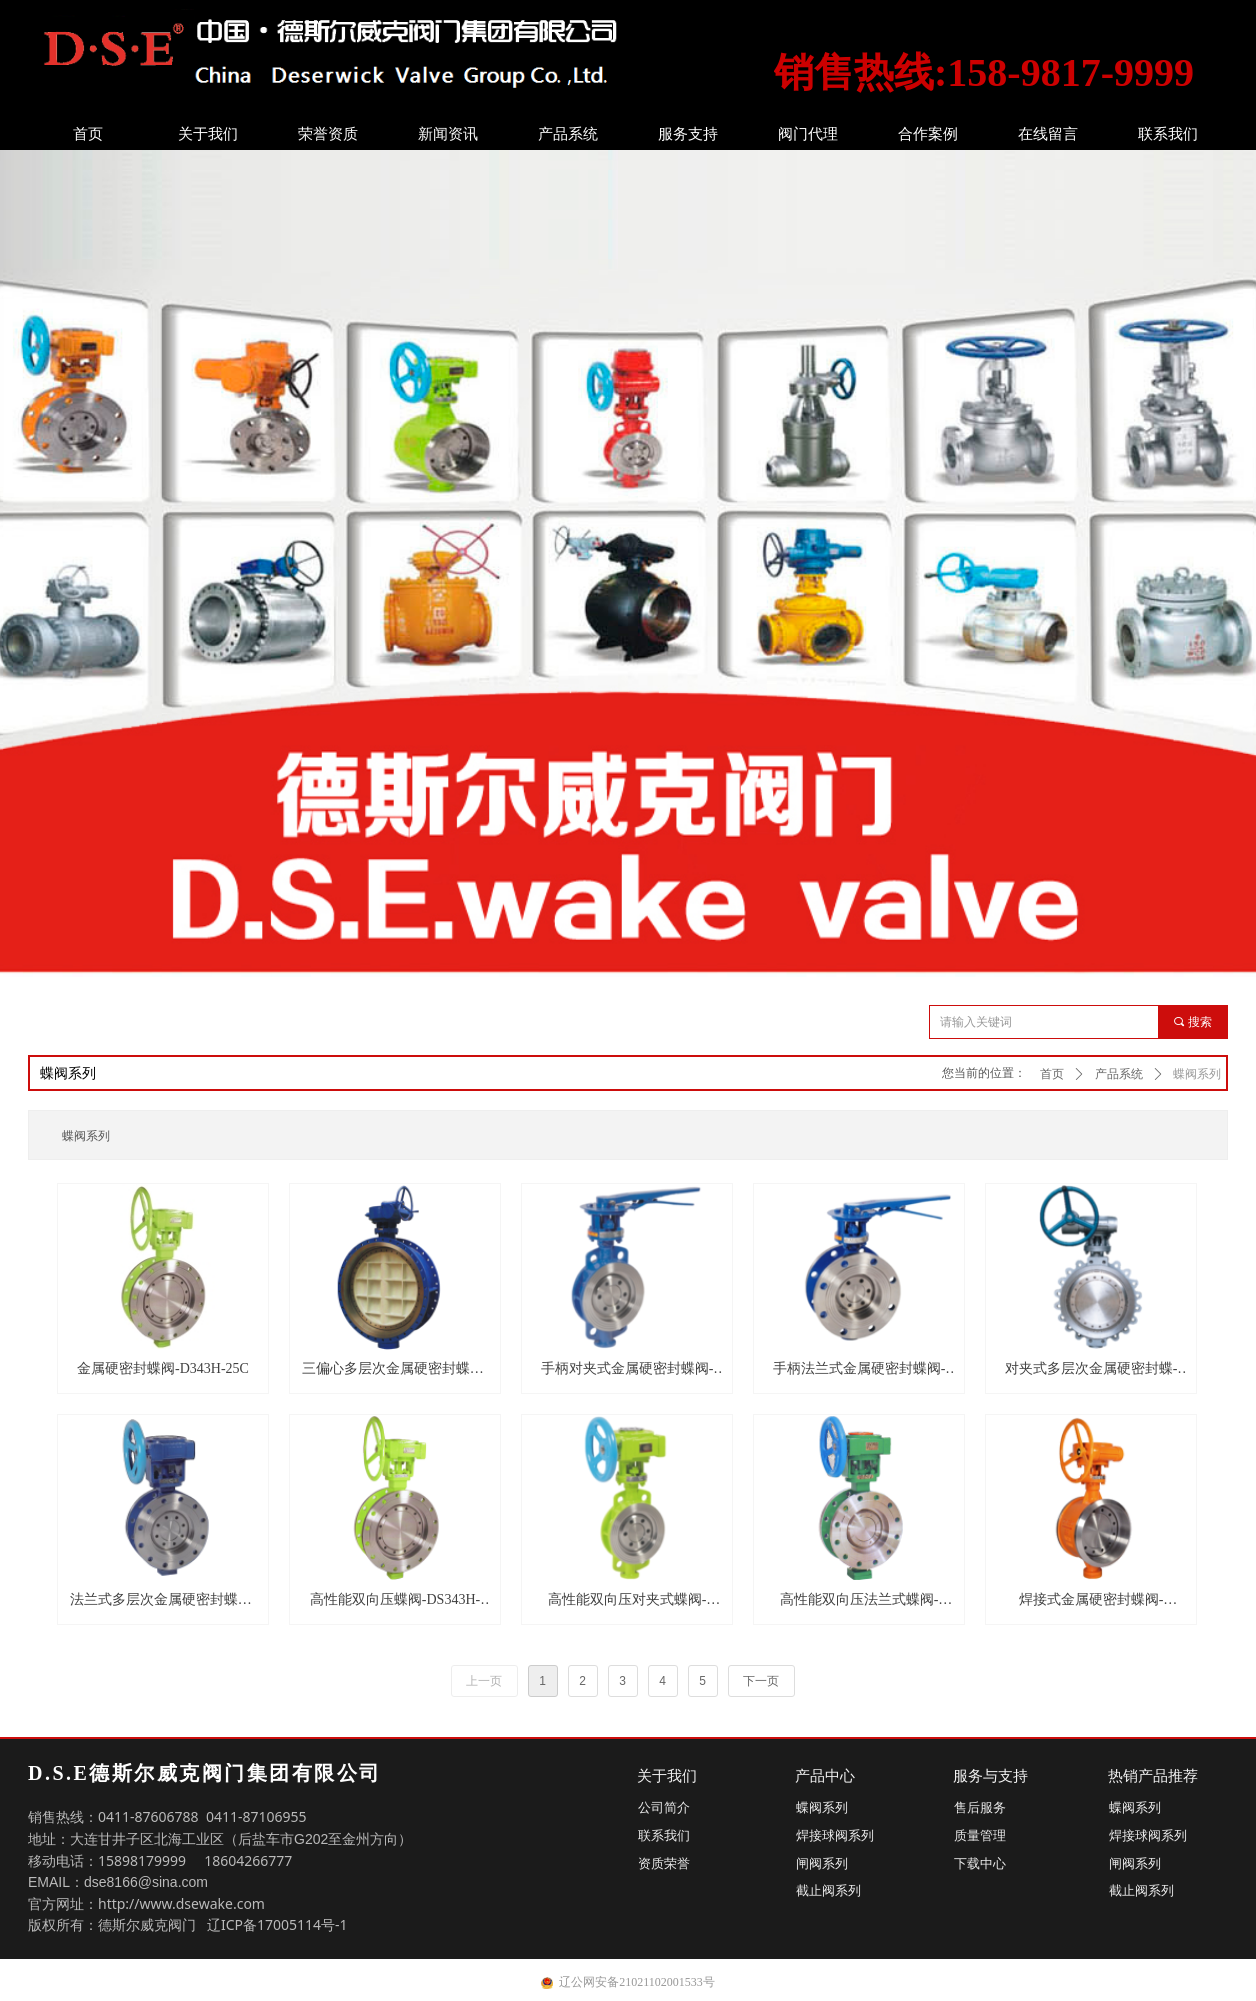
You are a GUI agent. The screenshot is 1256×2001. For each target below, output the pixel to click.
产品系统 (568, 134)
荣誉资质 (328, 134)
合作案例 (928, 134)
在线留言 (1048, 134)
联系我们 (1168, 134)
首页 (88, 134)
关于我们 (208, 134)
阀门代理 (808, 134)
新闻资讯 (448, 134)
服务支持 (688, 134)
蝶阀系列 (1197, 1074)
